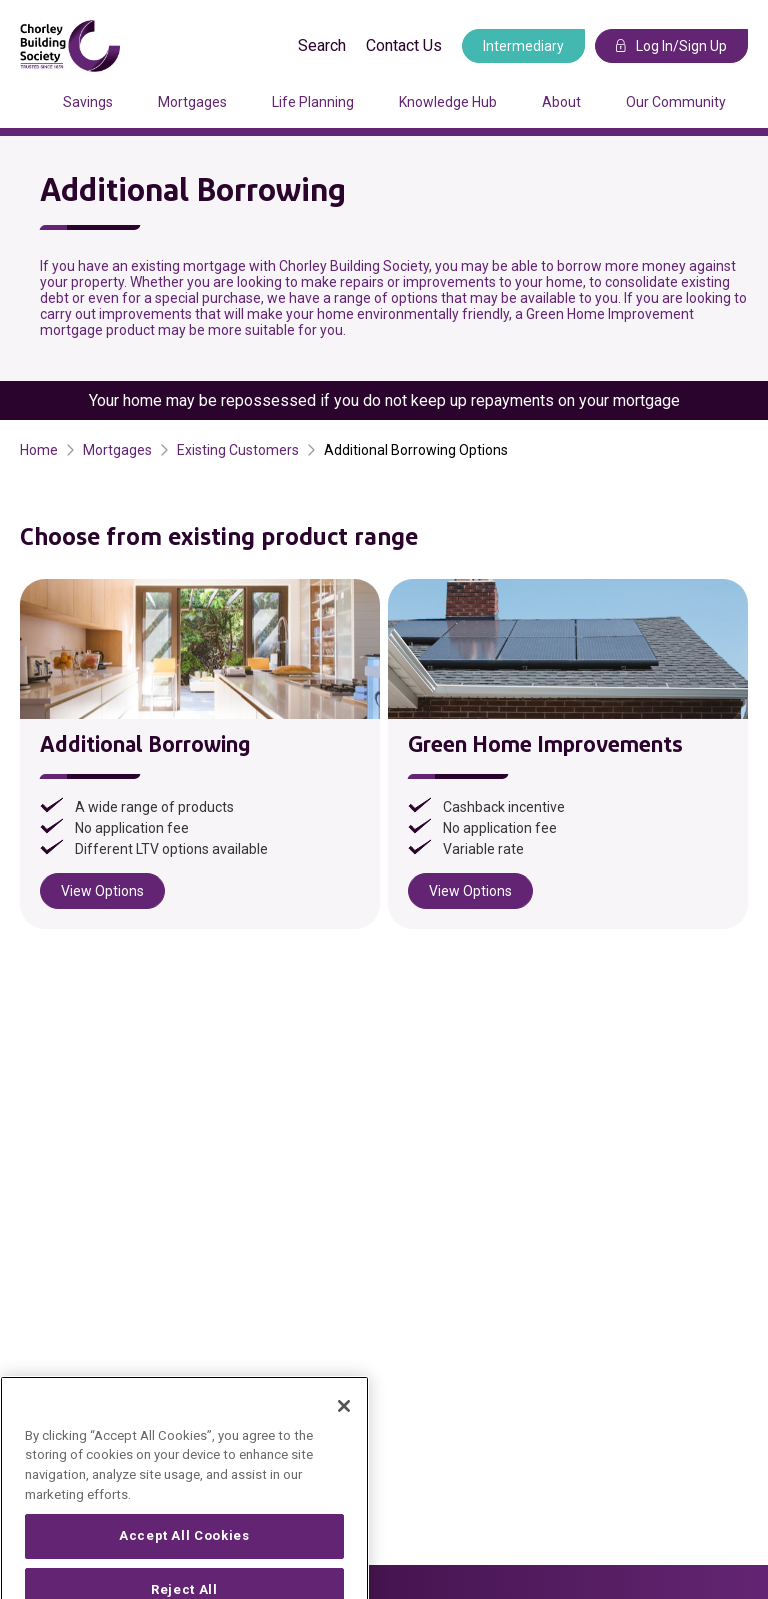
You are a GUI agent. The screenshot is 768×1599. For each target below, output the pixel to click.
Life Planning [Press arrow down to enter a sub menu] (313, 102)
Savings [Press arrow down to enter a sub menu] (88, 102)
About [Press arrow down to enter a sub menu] (561, 102)
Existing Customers (238, 450)
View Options (102, 891)
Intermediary (523, 46)
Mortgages (117, 450)
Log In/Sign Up (671, 46)
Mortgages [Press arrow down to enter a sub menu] (192, 102)
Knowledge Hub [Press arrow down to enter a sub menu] (448, 102)
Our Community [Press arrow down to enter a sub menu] (676, 102)
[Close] (344, 1428)
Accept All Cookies (184, 1557)
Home (39, 450)
